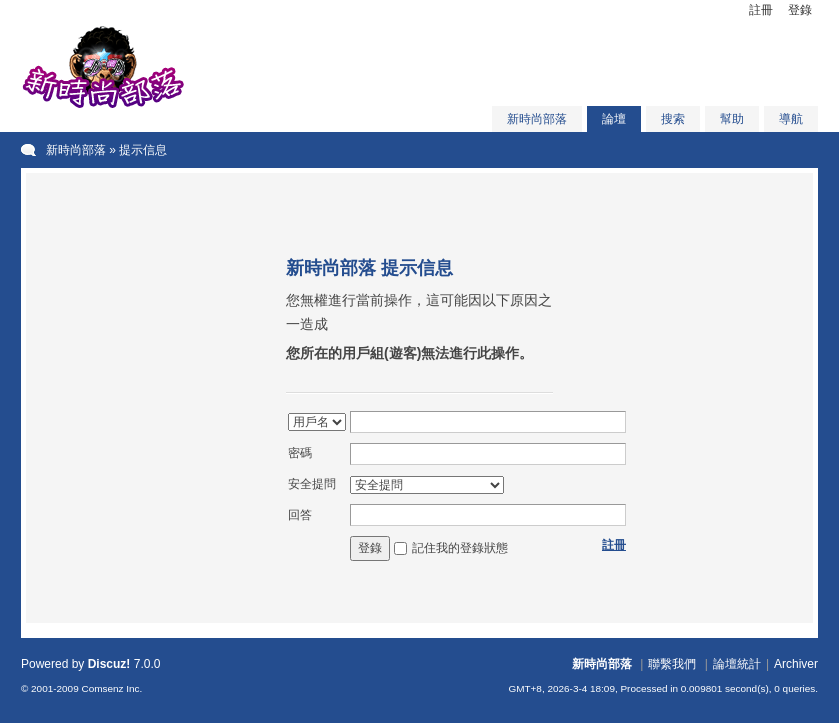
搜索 (673, 119)
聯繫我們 (672, 664)
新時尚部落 (537, 119)
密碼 (300, 453)
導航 (791, 119)
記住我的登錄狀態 (460, 548)
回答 (300, 515)
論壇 (614, 119)
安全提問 (312, 484)
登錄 (800, 10)
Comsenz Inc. (111, 688)
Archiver (796, 664)
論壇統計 (737, 664)
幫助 (732, 119)
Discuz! (109, 664)
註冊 (761, 10)
